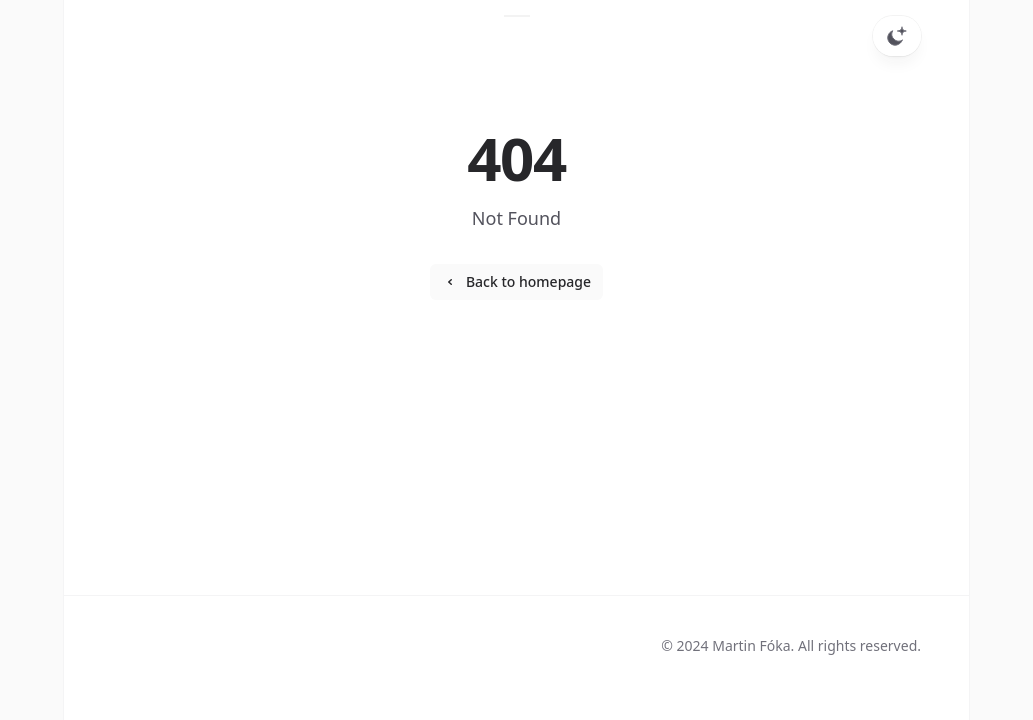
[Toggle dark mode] (897, 36)
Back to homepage (516, 281)
